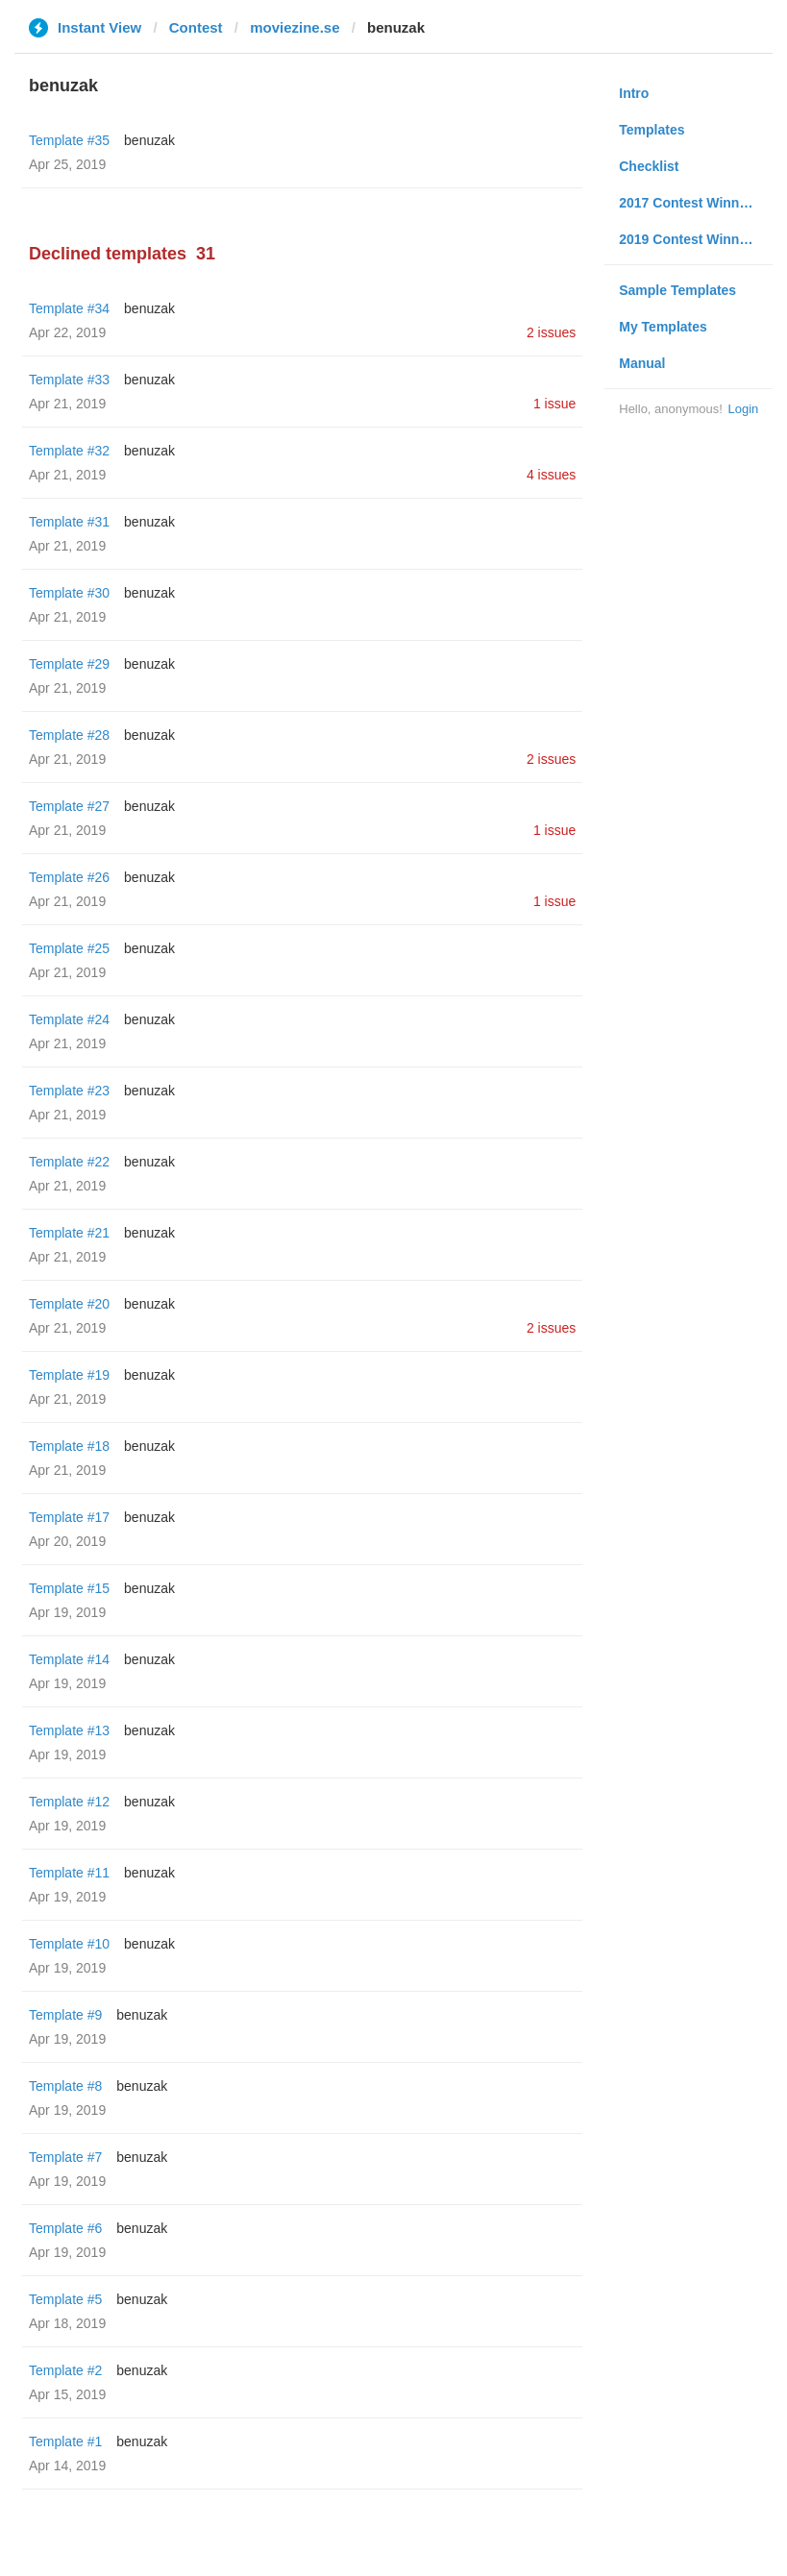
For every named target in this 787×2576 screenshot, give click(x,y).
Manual (642, 363)
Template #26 (69, 877)
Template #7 (65, 2157)
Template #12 (69, 1801)
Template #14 (69, 1659)
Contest (196, 27)
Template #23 (69, 1090)
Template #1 (65, 2441)
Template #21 (69, 1232)
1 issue (554, 403)
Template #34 (69, 308)
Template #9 (65, 2015)
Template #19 (69, 1375)
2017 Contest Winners (689, 202)
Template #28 (69, 735)
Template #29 (69, 664)
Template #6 (65, 2228)
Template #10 (69, 1943)
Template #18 (69, 1446)
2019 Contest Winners (689, 239)
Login (742, 409)
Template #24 (69, 1019)
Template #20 (69, 1304)
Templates (651, 129)
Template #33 (69, 379)
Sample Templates (677, 290)
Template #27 (69, 806)
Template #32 (69, 450)
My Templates (663, 326)
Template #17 (69, 1517)
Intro (634, 93)
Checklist (648, 166)
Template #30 (69, 593)
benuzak (149, 140)
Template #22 (69, 1161)
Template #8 (65, 2086)
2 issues (551, 332)
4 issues (551, 474)
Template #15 (69, 1588)
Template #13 (69, 1730)
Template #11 (69, 1872)
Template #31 (69, 521)
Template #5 (65, 2299)
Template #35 (69, 140)
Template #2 (65, 2370)
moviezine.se (294, 27)
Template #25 (69, 948)
